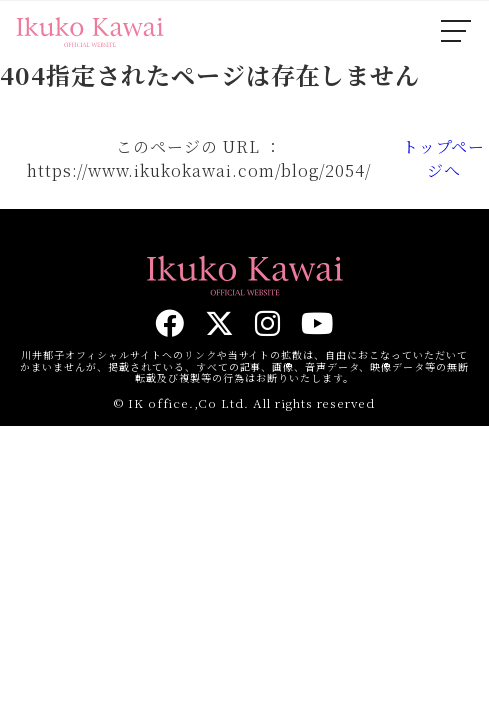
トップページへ (444, 158)
